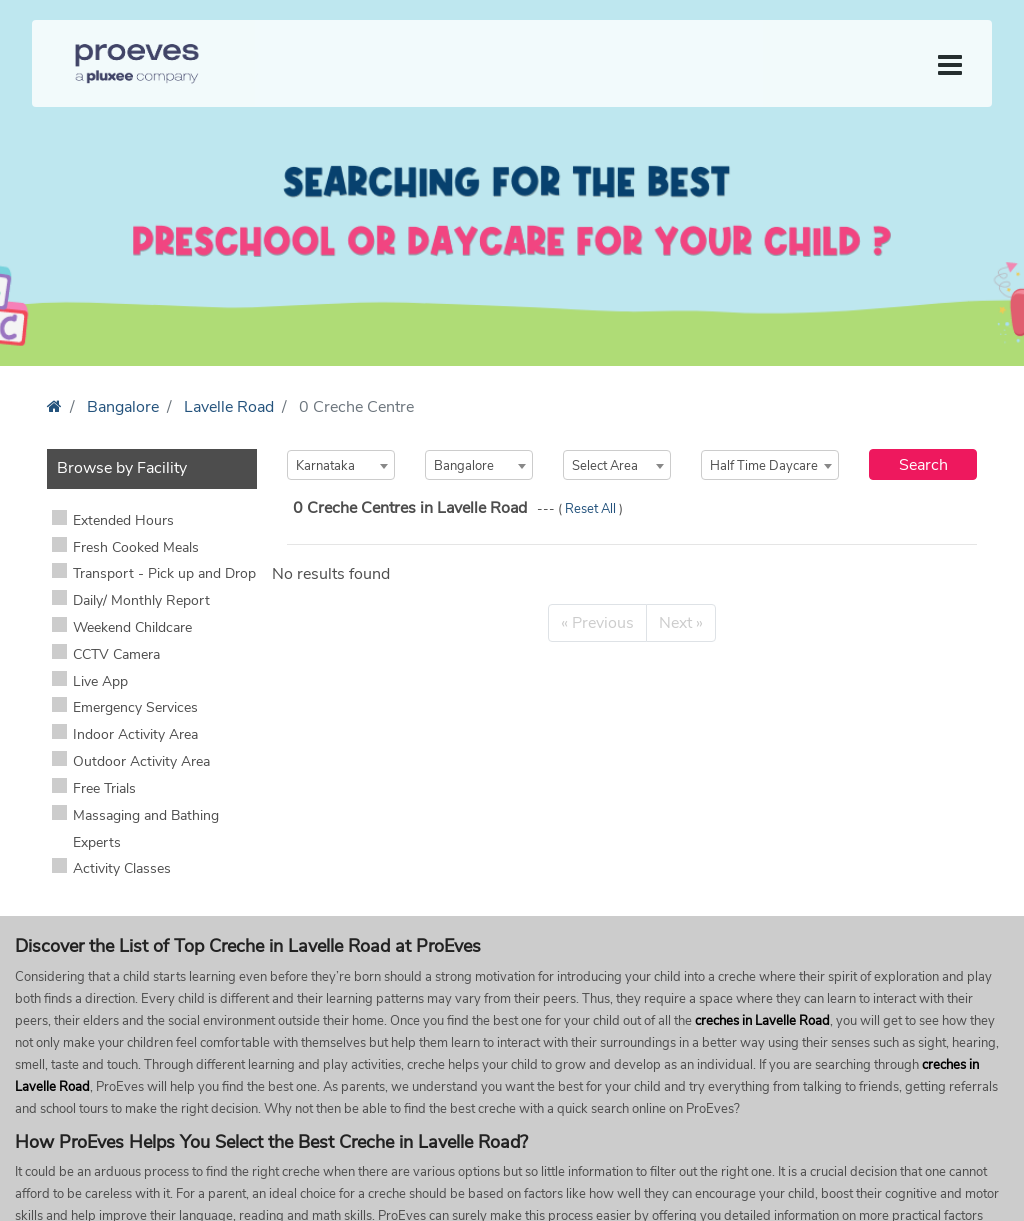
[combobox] (341, 465)
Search (923, 465)
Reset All (592, 509)
